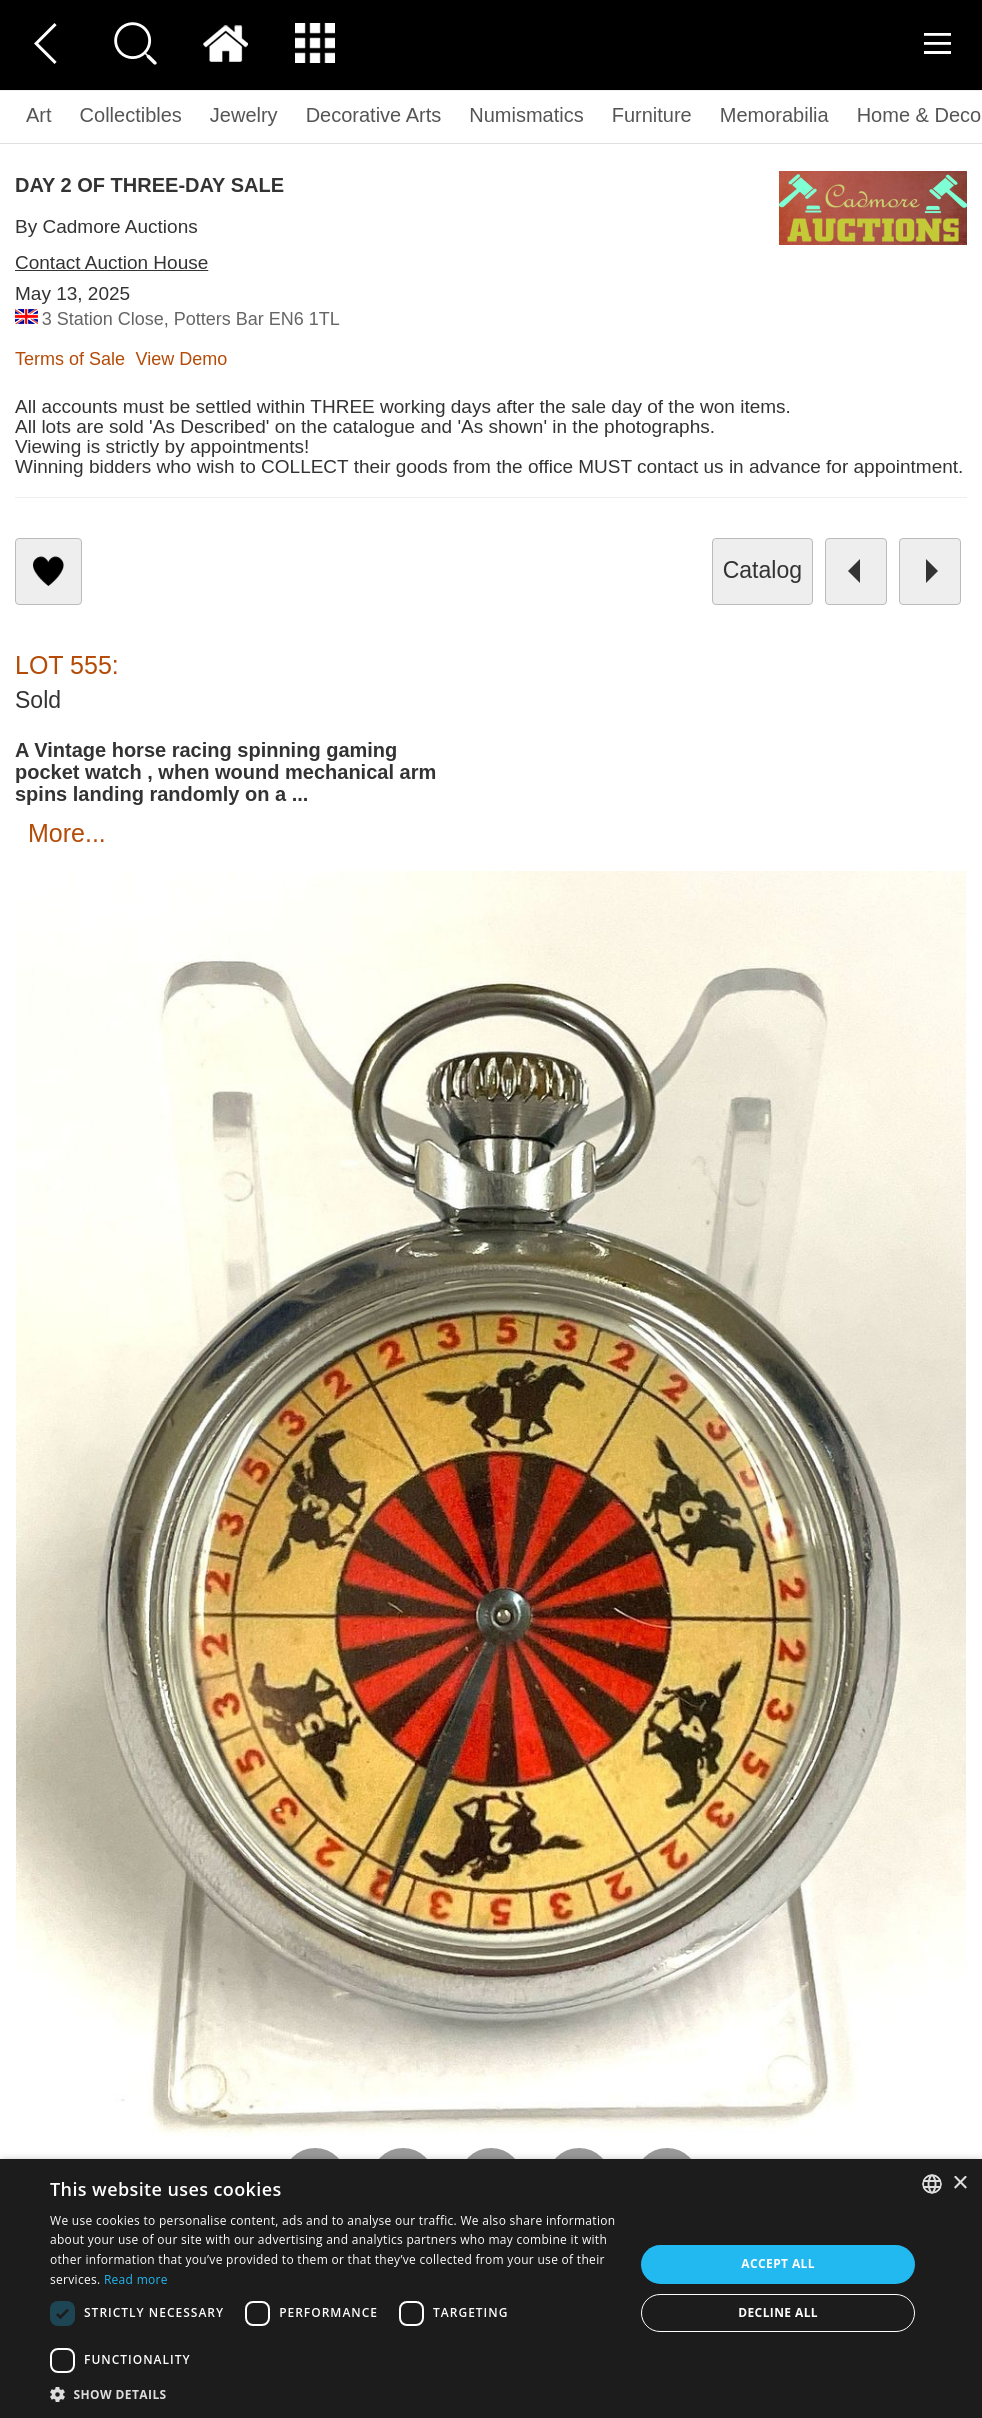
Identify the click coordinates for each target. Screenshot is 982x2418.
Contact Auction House (111, 262)
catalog (762, 570)
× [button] (959, 2183)
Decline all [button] (778, 2312)
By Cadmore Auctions (106, 226)
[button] (333, 2393)
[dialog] (491, 2288)
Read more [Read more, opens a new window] (136, 2279)
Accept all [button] (778, 2263)
